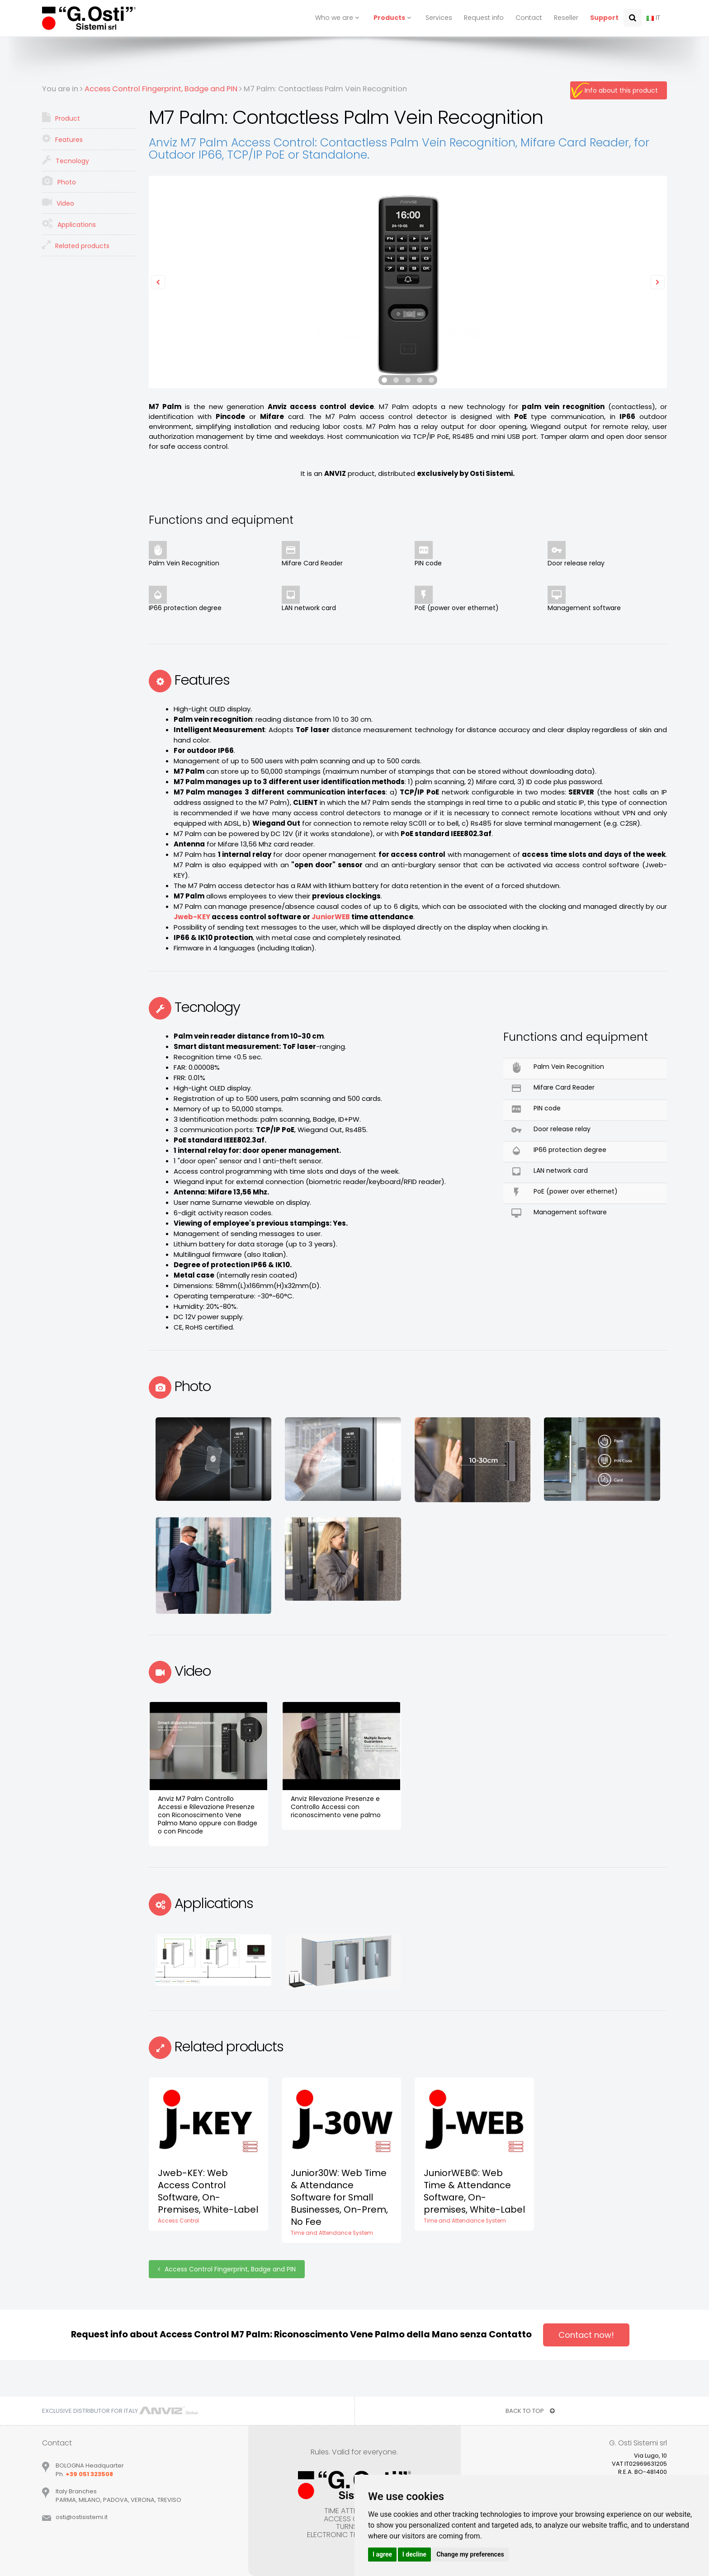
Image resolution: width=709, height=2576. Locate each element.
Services (438, 17)
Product (61, 117)
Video (58, 202)
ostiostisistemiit (82, 2517)
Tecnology (65, 160)
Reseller (566, 17)
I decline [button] (414, 2554)
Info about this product (621, 90)
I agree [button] (382, 2554)
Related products (75, 245)
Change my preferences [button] (470, 2554)
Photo (59, 181)
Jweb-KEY (192, 916)
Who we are (338, 17)
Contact (528, 17)
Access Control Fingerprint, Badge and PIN (227, 2269)
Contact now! (586, 2335)
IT (653, 17)
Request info (484, 17)
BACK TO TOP (530, 2411)
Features (62, 138)
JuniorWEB (331, 916)
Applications (69, 223)
